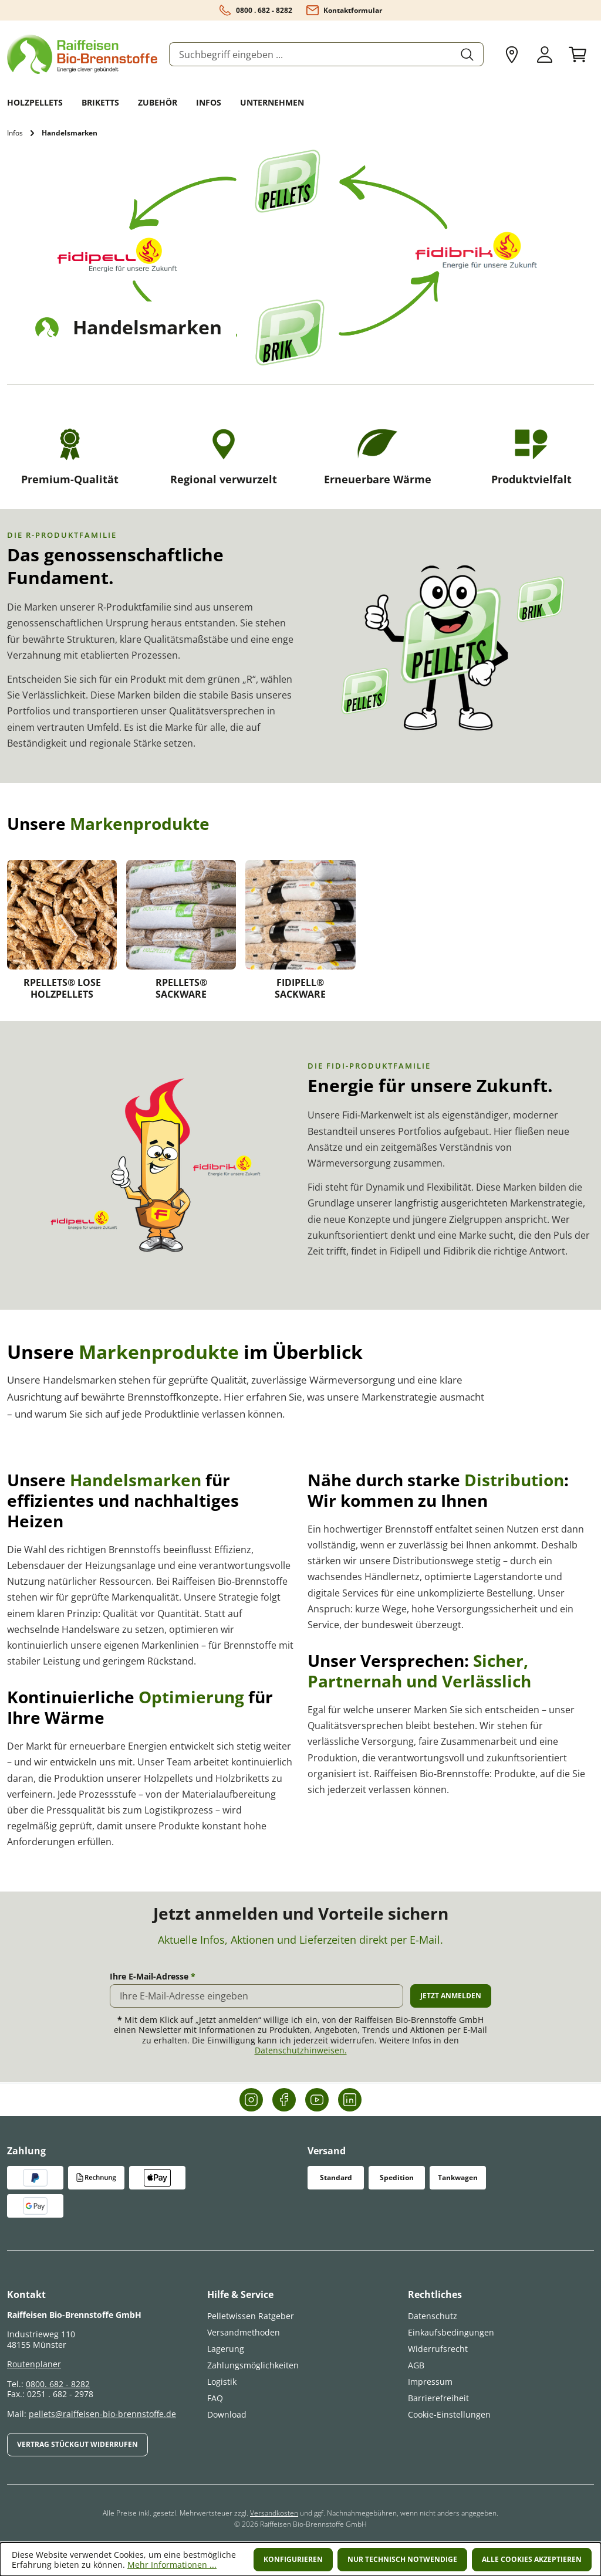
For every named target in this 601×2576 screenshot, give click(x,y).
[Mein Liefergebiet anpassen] (511, 54)
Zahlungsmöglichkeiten (253, 2365)
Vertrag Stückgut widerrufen (77, 2444)
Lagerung (225, 2348)
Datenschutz (432, 2315)
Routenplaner (34, 2364)
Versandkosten (274, 2513)
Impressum (430, 2381)
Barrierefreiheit (438, 2398)
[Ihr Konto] (544, 54)
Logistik (222, 2381)
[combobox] (310, 54)
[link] (62, 933)
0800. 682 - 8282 (58, 2383)
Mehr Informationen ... (172, 2565)
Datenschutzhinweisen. (301, 2050)
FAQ (215, 2398)
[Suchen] (467, 54)
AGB (416, 2365)
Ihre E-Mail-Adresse (152, 1976)
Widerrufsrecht (438, 2348)
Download (227, 2414)
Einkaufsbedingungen (451, 2332)
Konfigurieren (293, 2559)
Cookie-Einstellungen (449, 2414)
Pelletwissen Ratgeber (250, 2315)
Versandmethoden (243, 2332)
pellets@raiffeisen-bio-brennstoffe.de (102, 2413)
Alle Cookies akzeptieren (532, 2559)
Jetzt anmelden (450, 1996)
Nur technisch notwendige (402, 2559)
